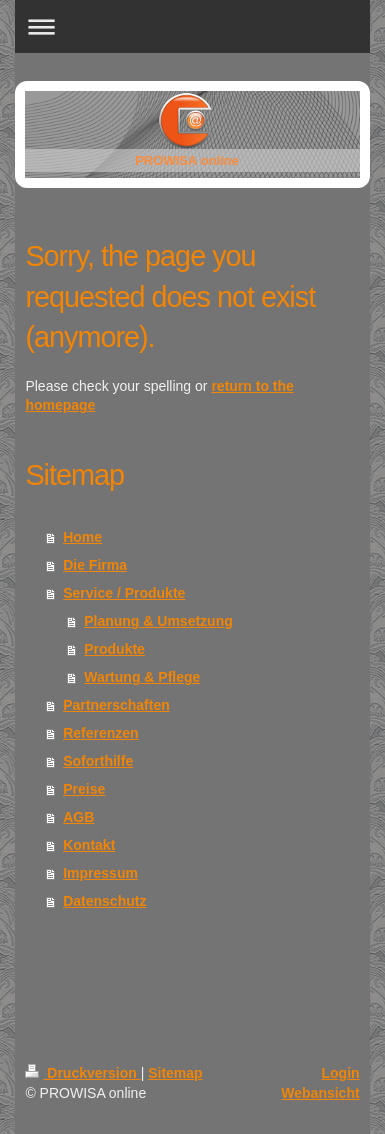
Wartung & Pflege (142, 677)
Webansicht (320, 1093)
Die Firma (95, 565)
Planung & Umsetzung (158, 621)
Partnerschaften (116, 705)
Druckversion (82, 1073)
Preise (84, 789)
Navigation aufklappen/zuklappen (192, 26)
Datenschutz (104, 901)
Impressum (100, 873)
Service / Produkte (124, 593)
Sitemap (175, 1073)
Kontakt (89, 845)
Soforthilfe (98, 761)
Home (82, 537)
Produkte (114, 649)
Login (341, 1073)
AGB (78, 817)
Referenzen (100, 733)
